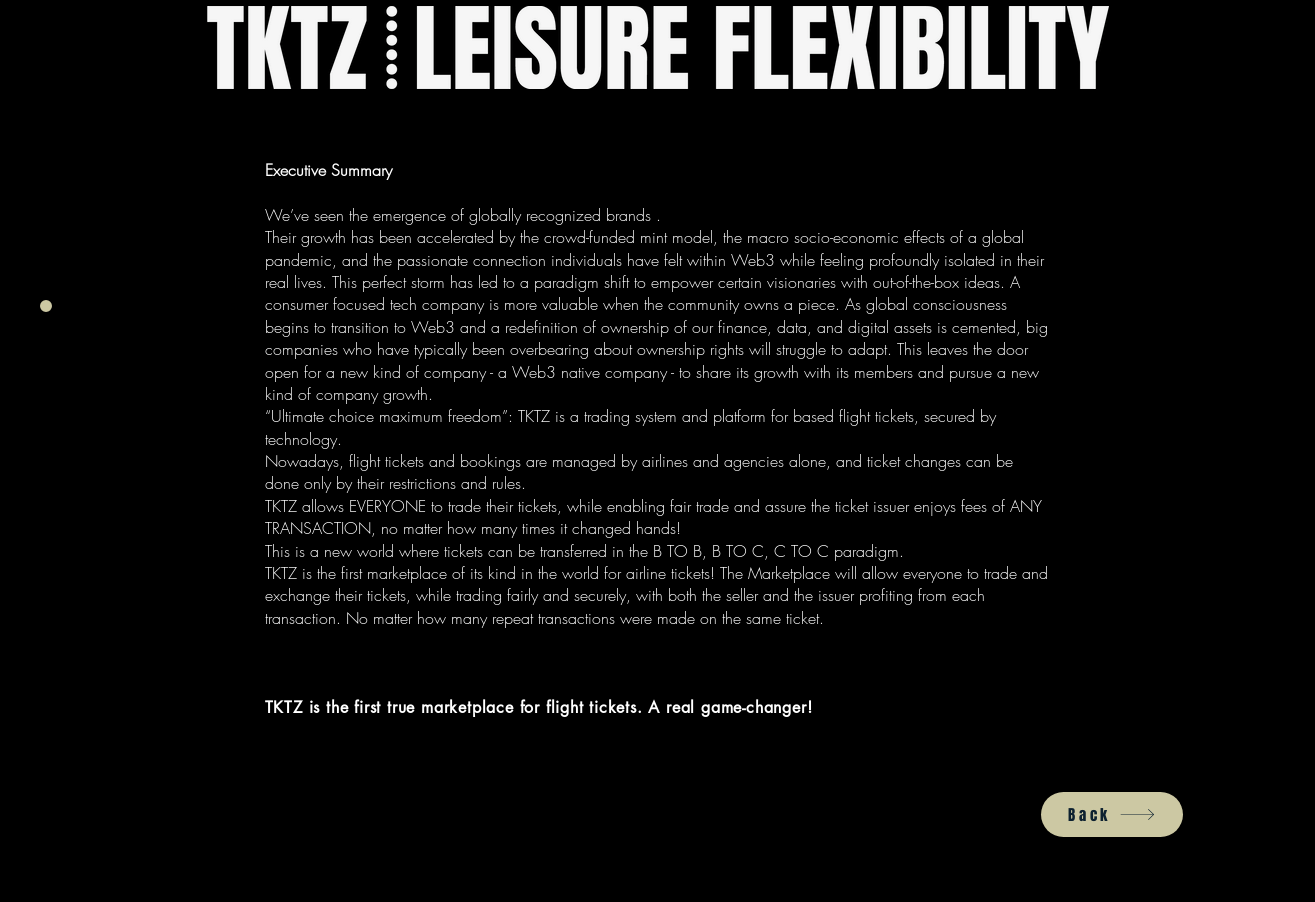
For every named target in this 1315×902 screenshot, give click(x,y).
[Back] (1112, 814)
